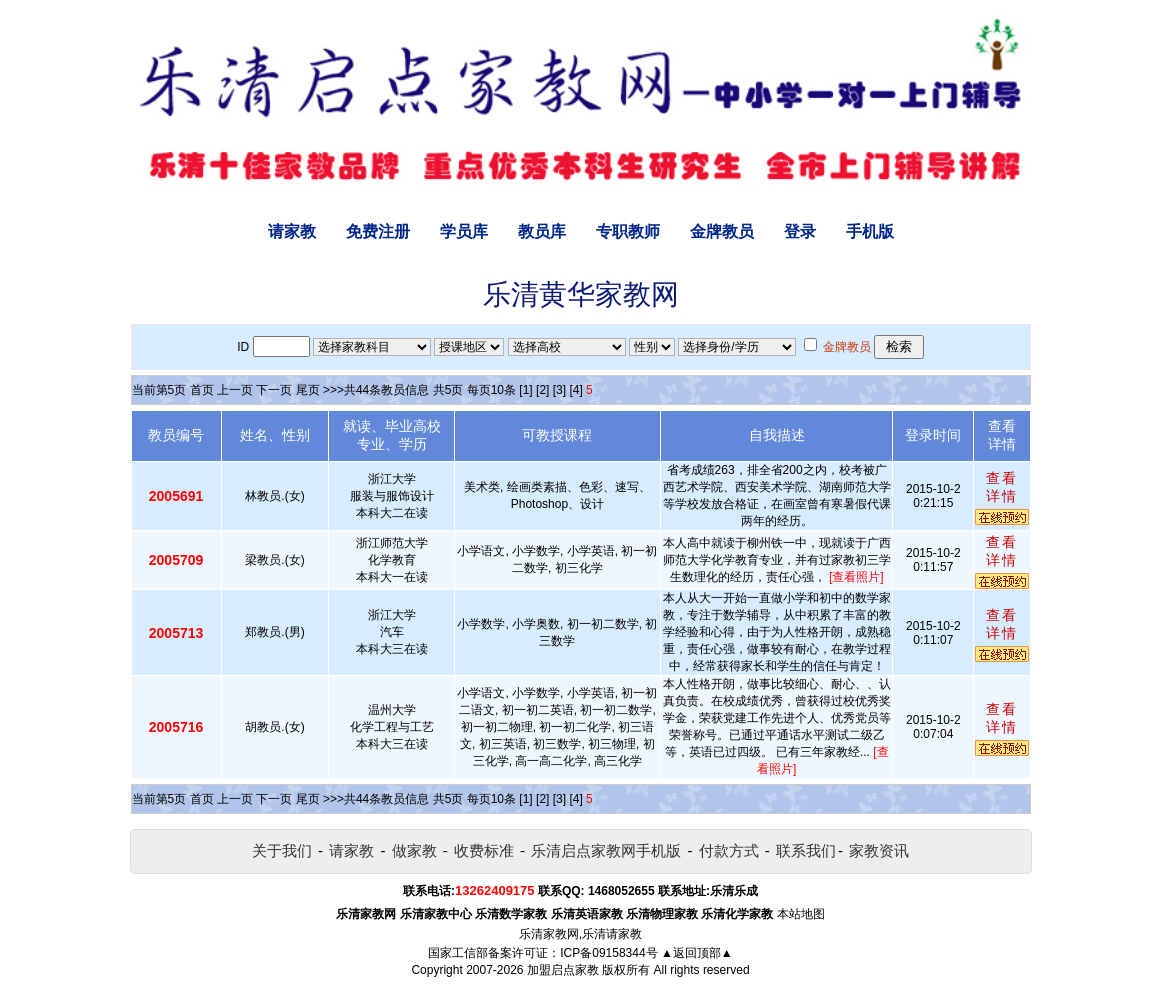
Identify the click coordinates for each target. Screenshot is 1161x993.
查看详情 (1002, 487)
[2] (542, 390)
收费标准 (484, 850)
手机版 (870, 231)
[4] (575, 390)
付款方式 (729, 850)
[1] (525, 390)
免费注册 (378, 231)
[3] (559, 390)
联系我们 (806, 850)
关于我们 (282, 850)
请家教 (292, 231)
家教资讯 (879, 850)
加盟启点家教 (563, 970)
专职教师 (628, 231)
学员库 (464, 231)
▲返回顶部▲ (697, 953)
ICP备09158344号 (608, 953)
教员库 (542, 231)
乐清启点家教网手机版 (606, 850)
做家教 (414, 850)
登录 (800, 231)
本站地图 (801, 914)
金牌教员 (722, 231)
